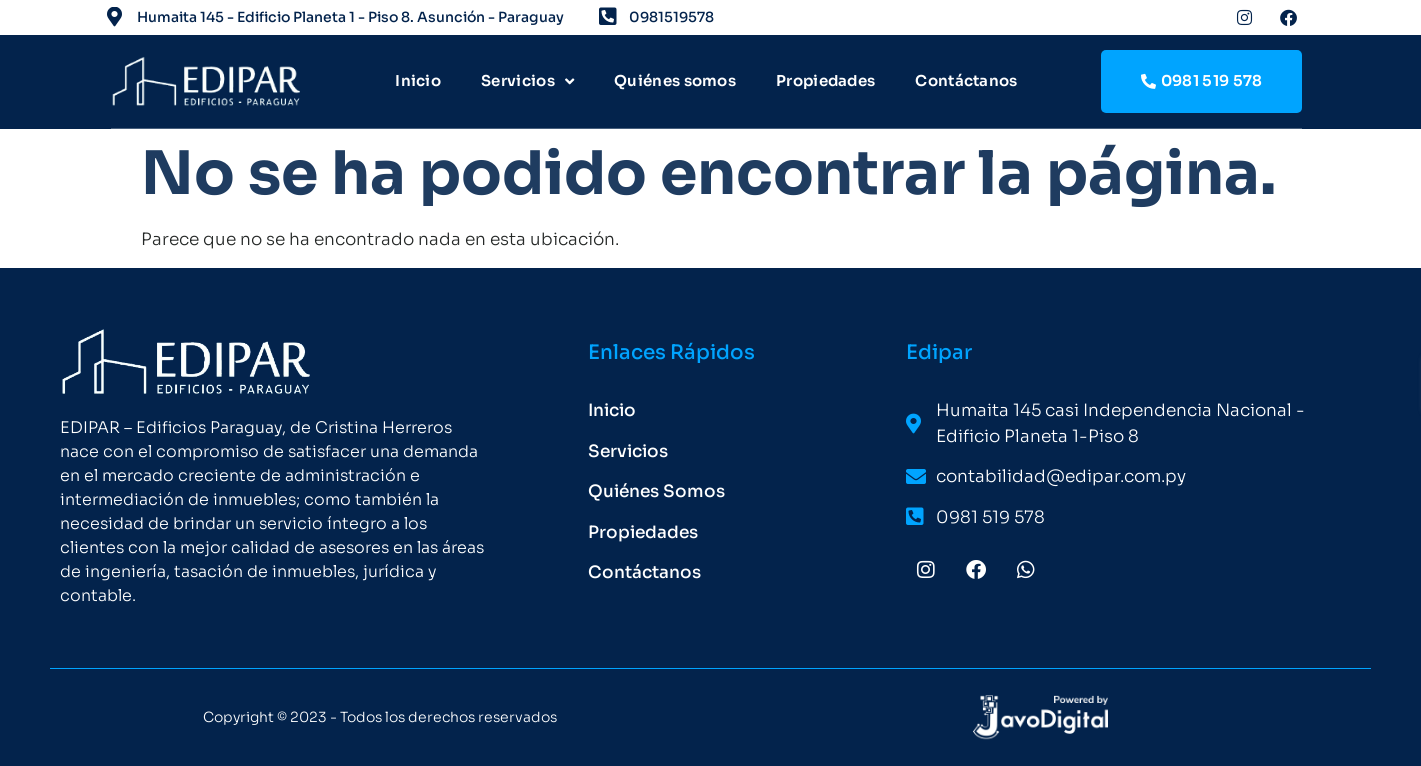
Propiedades (825, 80)
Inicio (418, 80)
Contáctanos (966, 80)
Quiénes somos (675, 80)
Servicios (527, 81)
